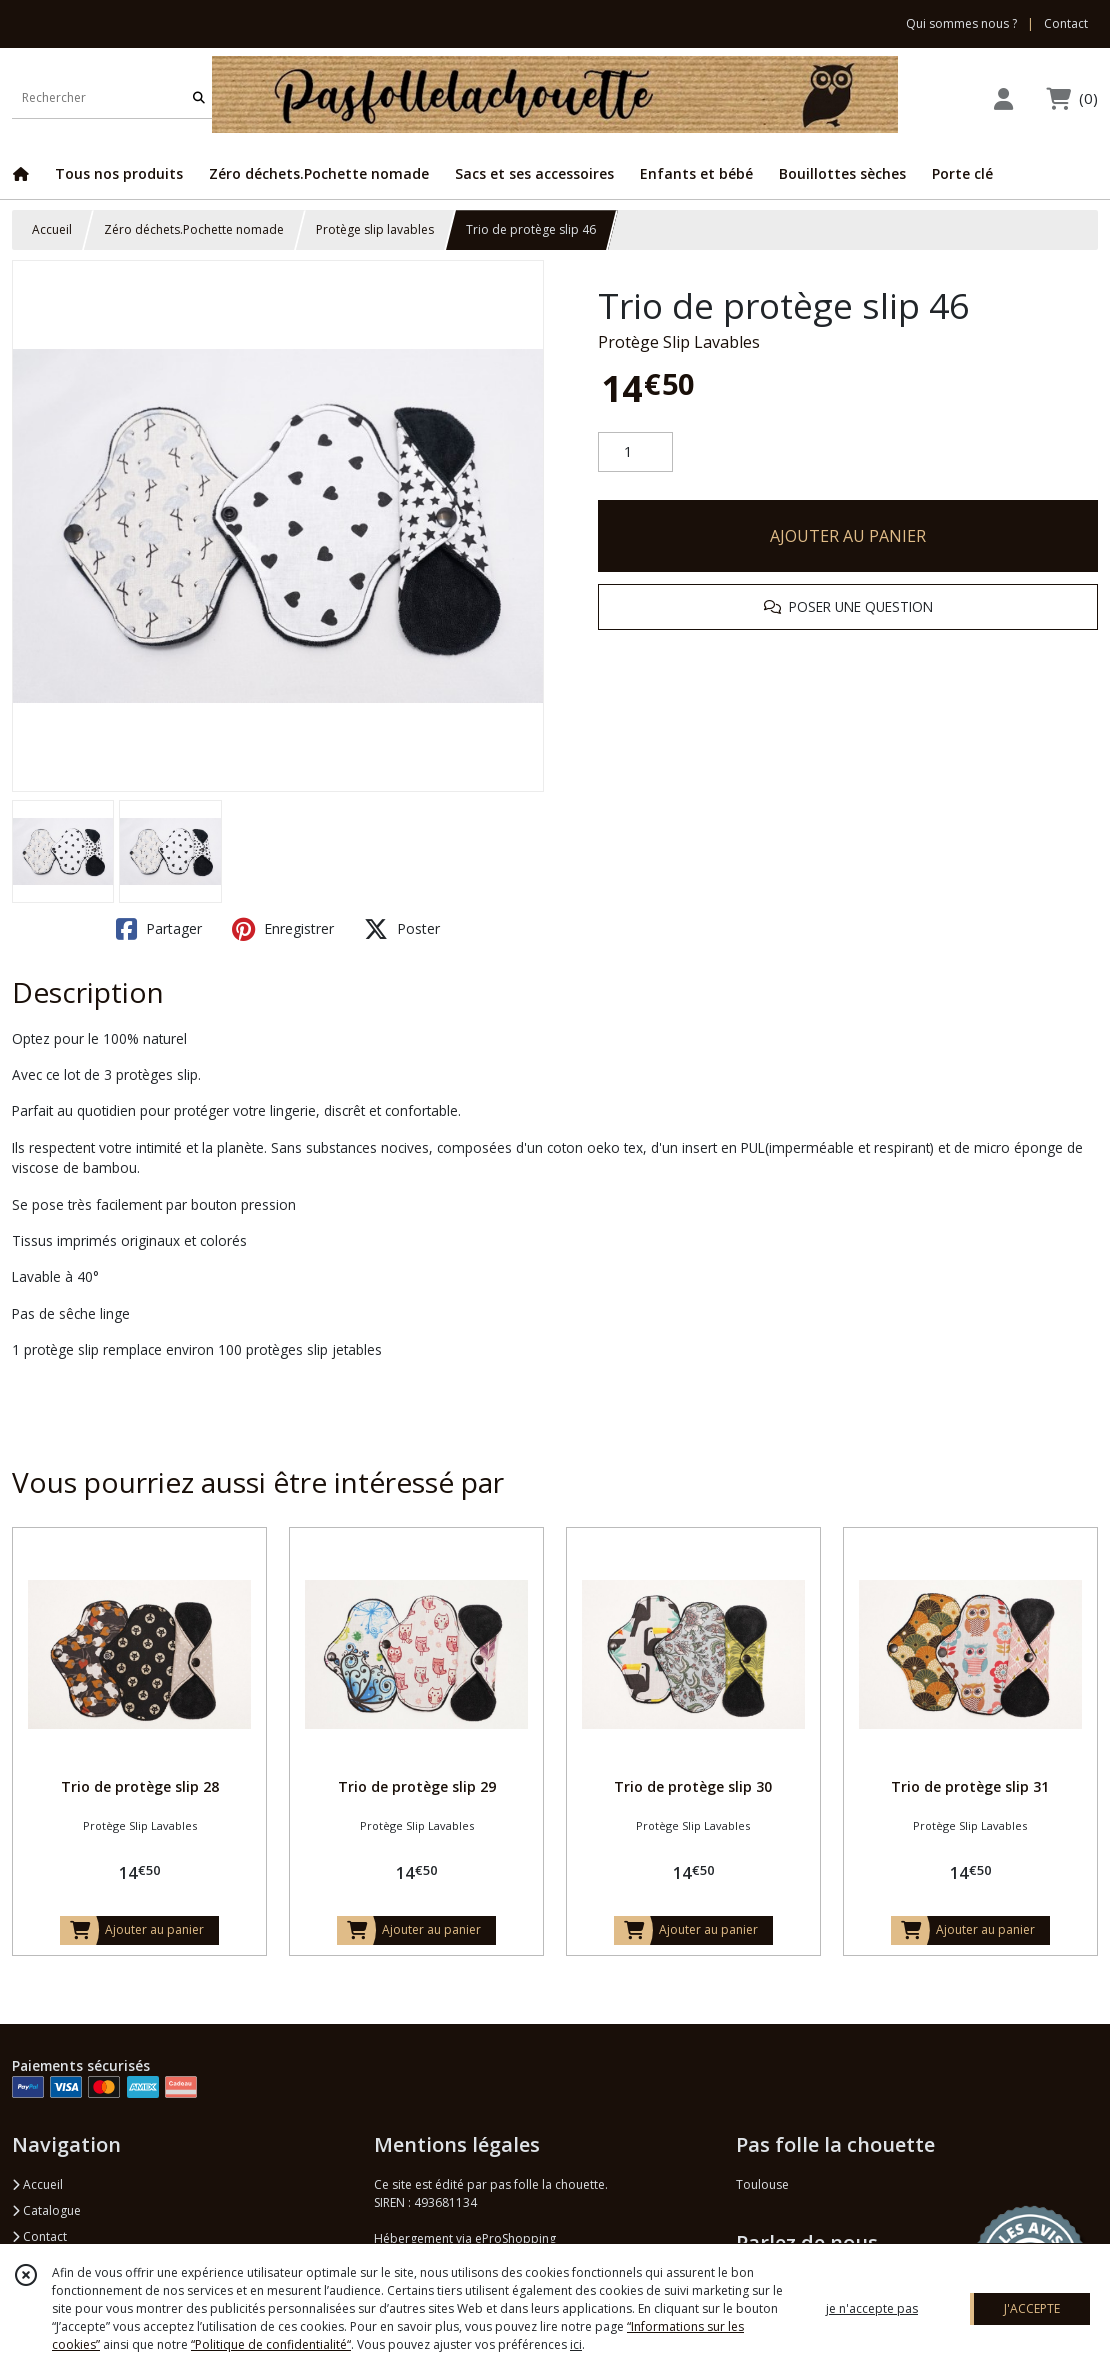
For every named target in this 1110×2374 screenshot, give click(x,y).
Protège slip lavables (375, 229)
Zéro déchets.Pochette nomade (194, 229)
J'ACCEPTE (1032, 2308)
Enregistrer (283, 929)
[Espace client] (1003, 98)
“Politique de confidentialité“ (271, 2344)
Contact (1066, 23)
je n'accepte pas (872, 2308)
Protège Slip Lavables (679, 342)
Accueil (52, 229)
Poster (402, 929)
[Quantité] (635, 452)
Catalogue (46, 2210)
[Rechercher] (199, 98)
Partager (159, 929)
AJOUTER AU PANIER (848, 536)
